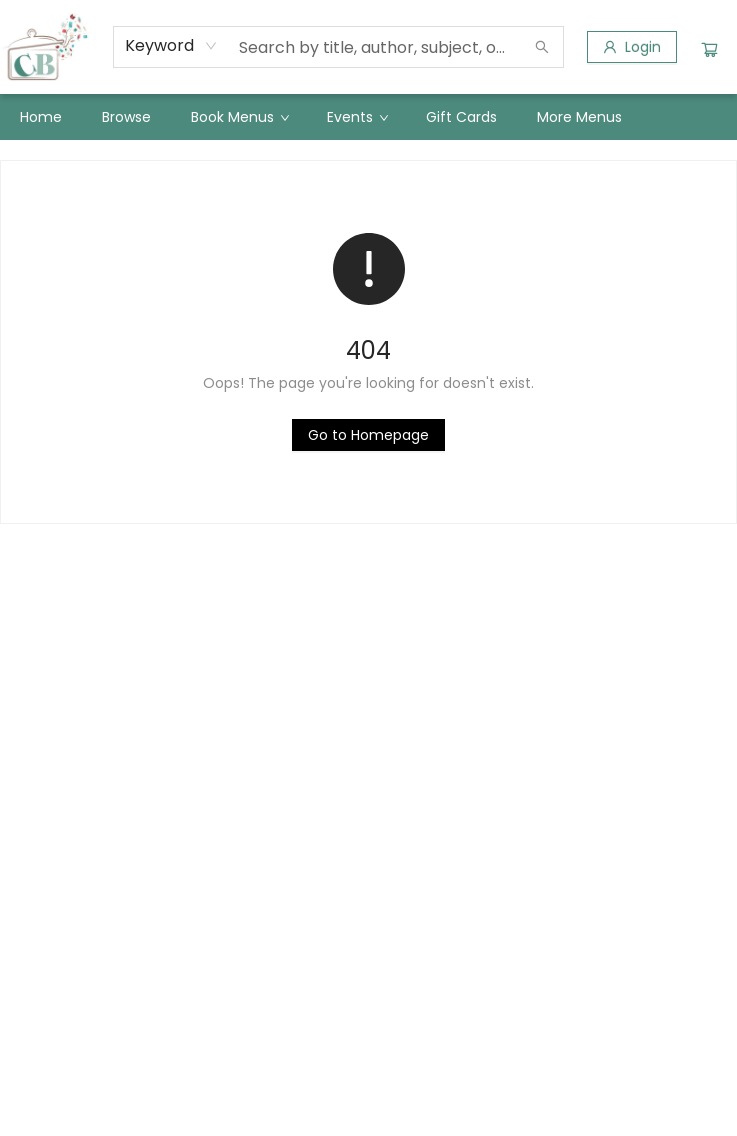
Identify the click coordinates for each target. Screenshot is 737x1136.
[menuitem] (41, 117)
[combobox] (171, 46)
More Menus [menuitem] (579, 117)
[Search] (542, 47)
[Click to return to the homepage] (368, 435)
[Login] (632, 47)
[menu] (368, 117)
